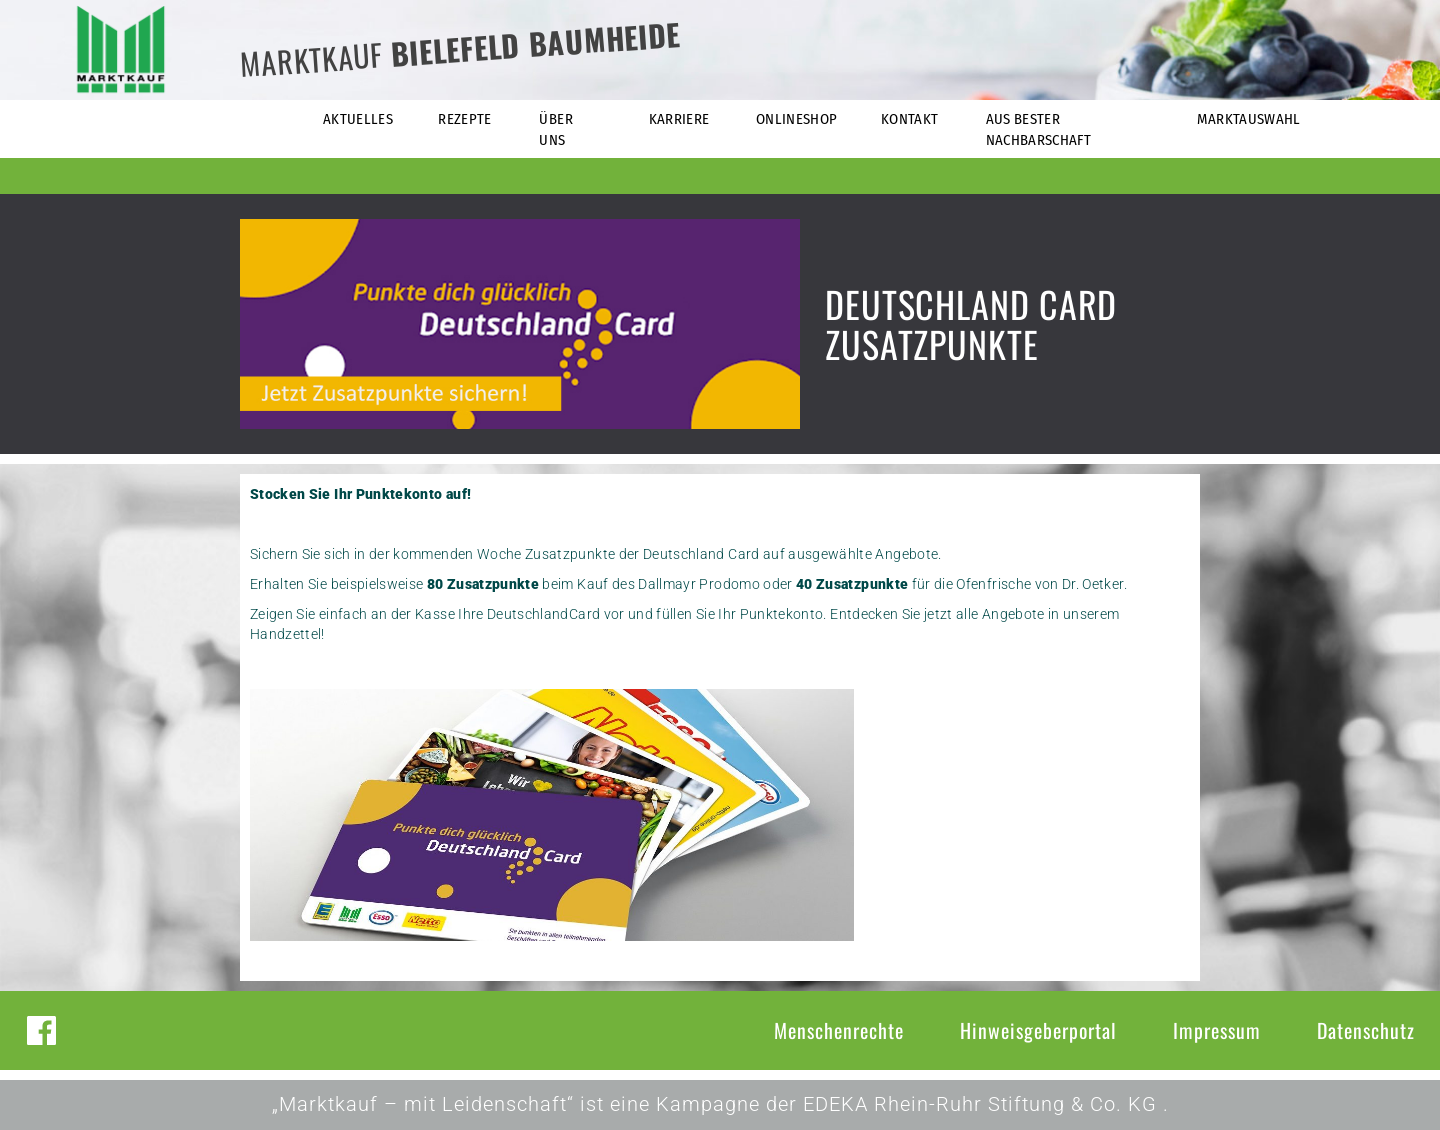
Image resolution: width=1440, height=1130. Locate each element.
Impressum (1217, 1030)
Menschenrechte (839, 1030)
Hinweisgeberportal (1038, 1030)
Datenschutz (1366, 1030)
